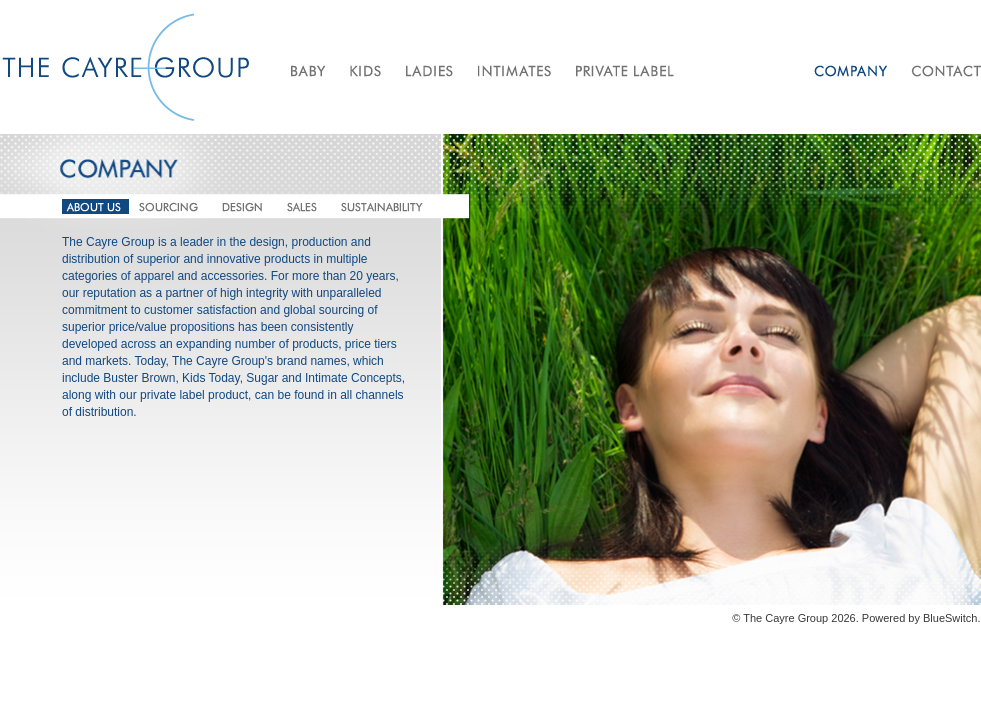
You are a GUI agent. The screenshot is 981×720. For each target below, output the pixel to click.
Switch (961, 618)
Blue (934, 618)
